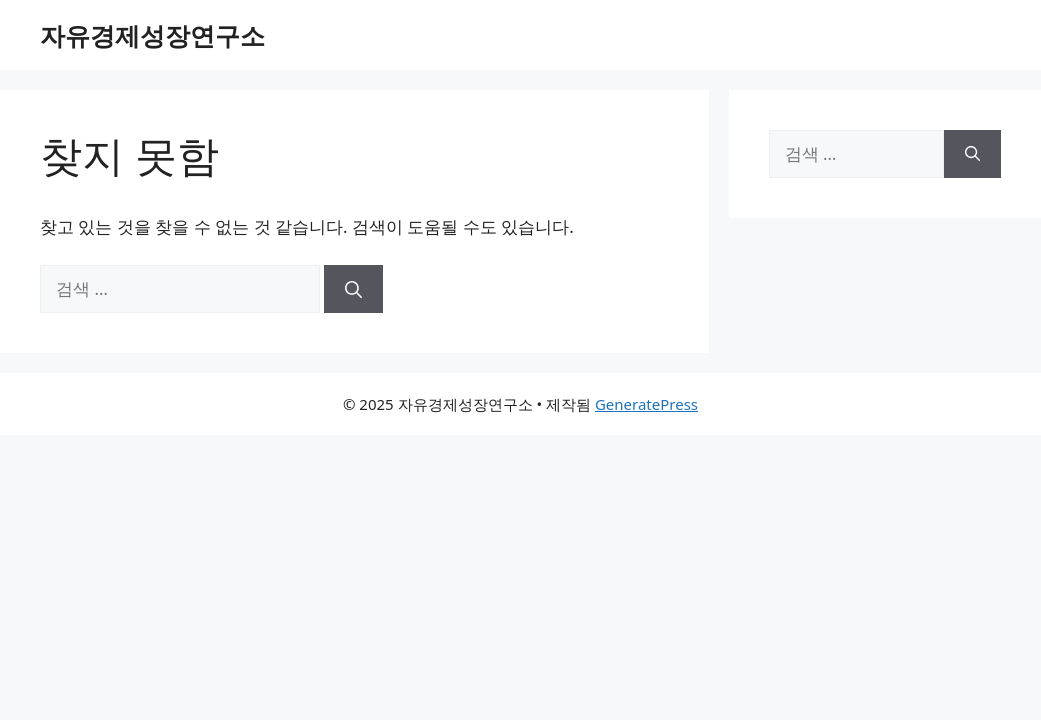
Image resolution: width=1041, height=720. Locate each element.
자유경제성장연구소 (152, 35)
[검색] (353, 289)
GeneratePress (646, 404)
